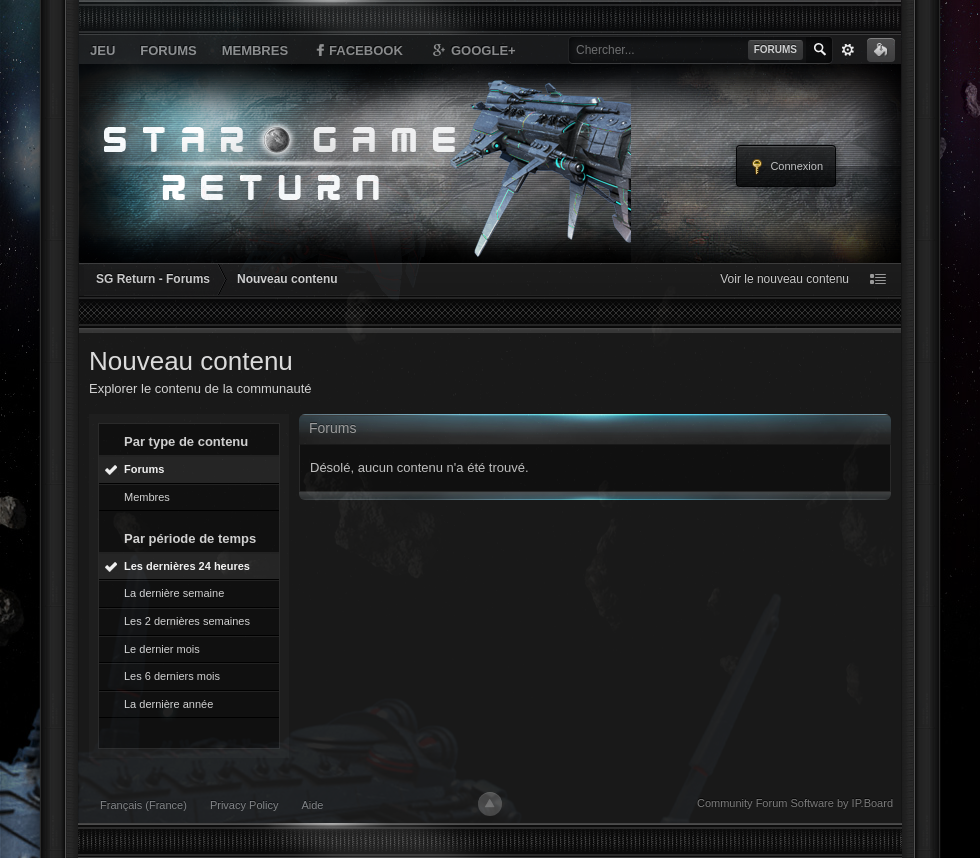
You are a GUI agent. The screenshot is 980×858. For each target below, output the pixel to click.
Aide (312, 805)
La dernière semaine (174, 593)
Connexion (786, 167)
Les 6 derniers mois (172, 676)
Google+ (473, 50)
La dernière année (168, 704)
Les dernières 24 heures (187, 566)
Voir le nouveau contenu (784, 279)
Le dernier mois (162, 649)
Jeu (102, 50)
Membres (255, 50)
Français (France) (143, 805)
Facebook (358, 50)
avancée (848, 50)
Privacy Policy (244, 805)
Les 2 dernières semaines (187, 621)
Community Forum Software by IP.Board (795, 803)
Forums (168, 50)
